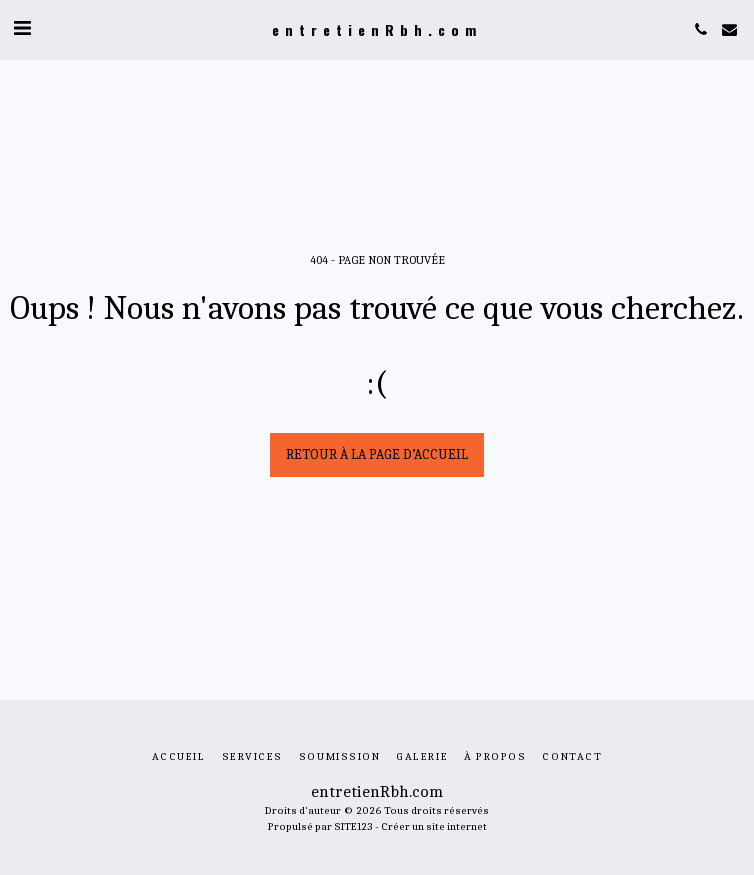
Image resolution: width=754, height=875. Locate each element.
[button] (22, 28)
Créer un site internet (434, 826)
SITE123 (353, 826)
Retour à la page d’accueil (377, 454)
